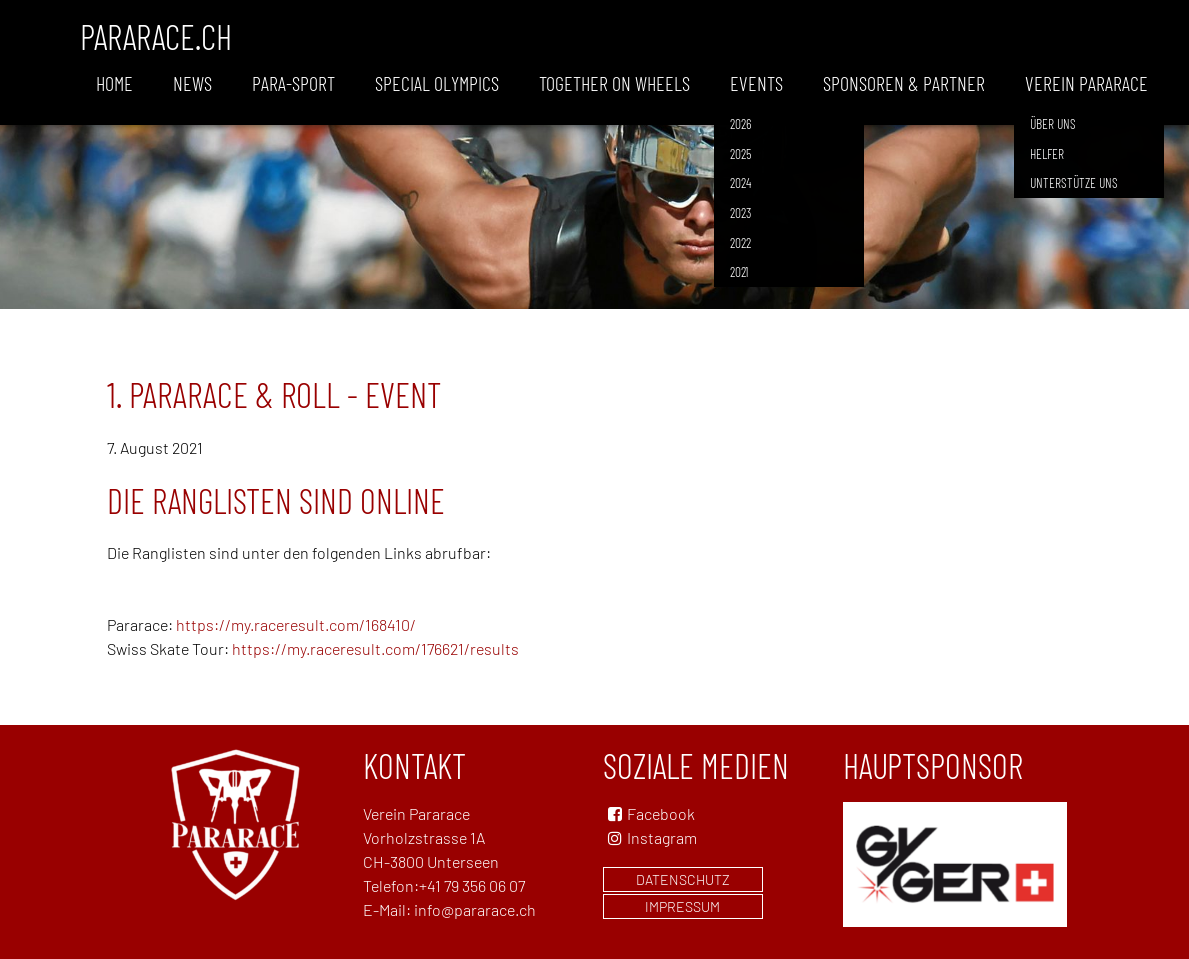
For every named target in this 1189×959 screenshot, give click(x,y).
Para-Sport (293, 83)
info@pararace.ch (475, 909)
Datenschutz (683, 879)
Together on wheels (614, 83)
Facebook (661, 813)
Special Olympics (437, 83)
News (192, 83)
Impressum (682, 906)
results (320, 624)
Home (114, 83)
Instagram (650, 837)
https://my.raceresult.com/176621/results (375, 648)
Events (756, 83)
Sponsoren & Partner (904, 83)
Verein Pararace (1086, 83)
